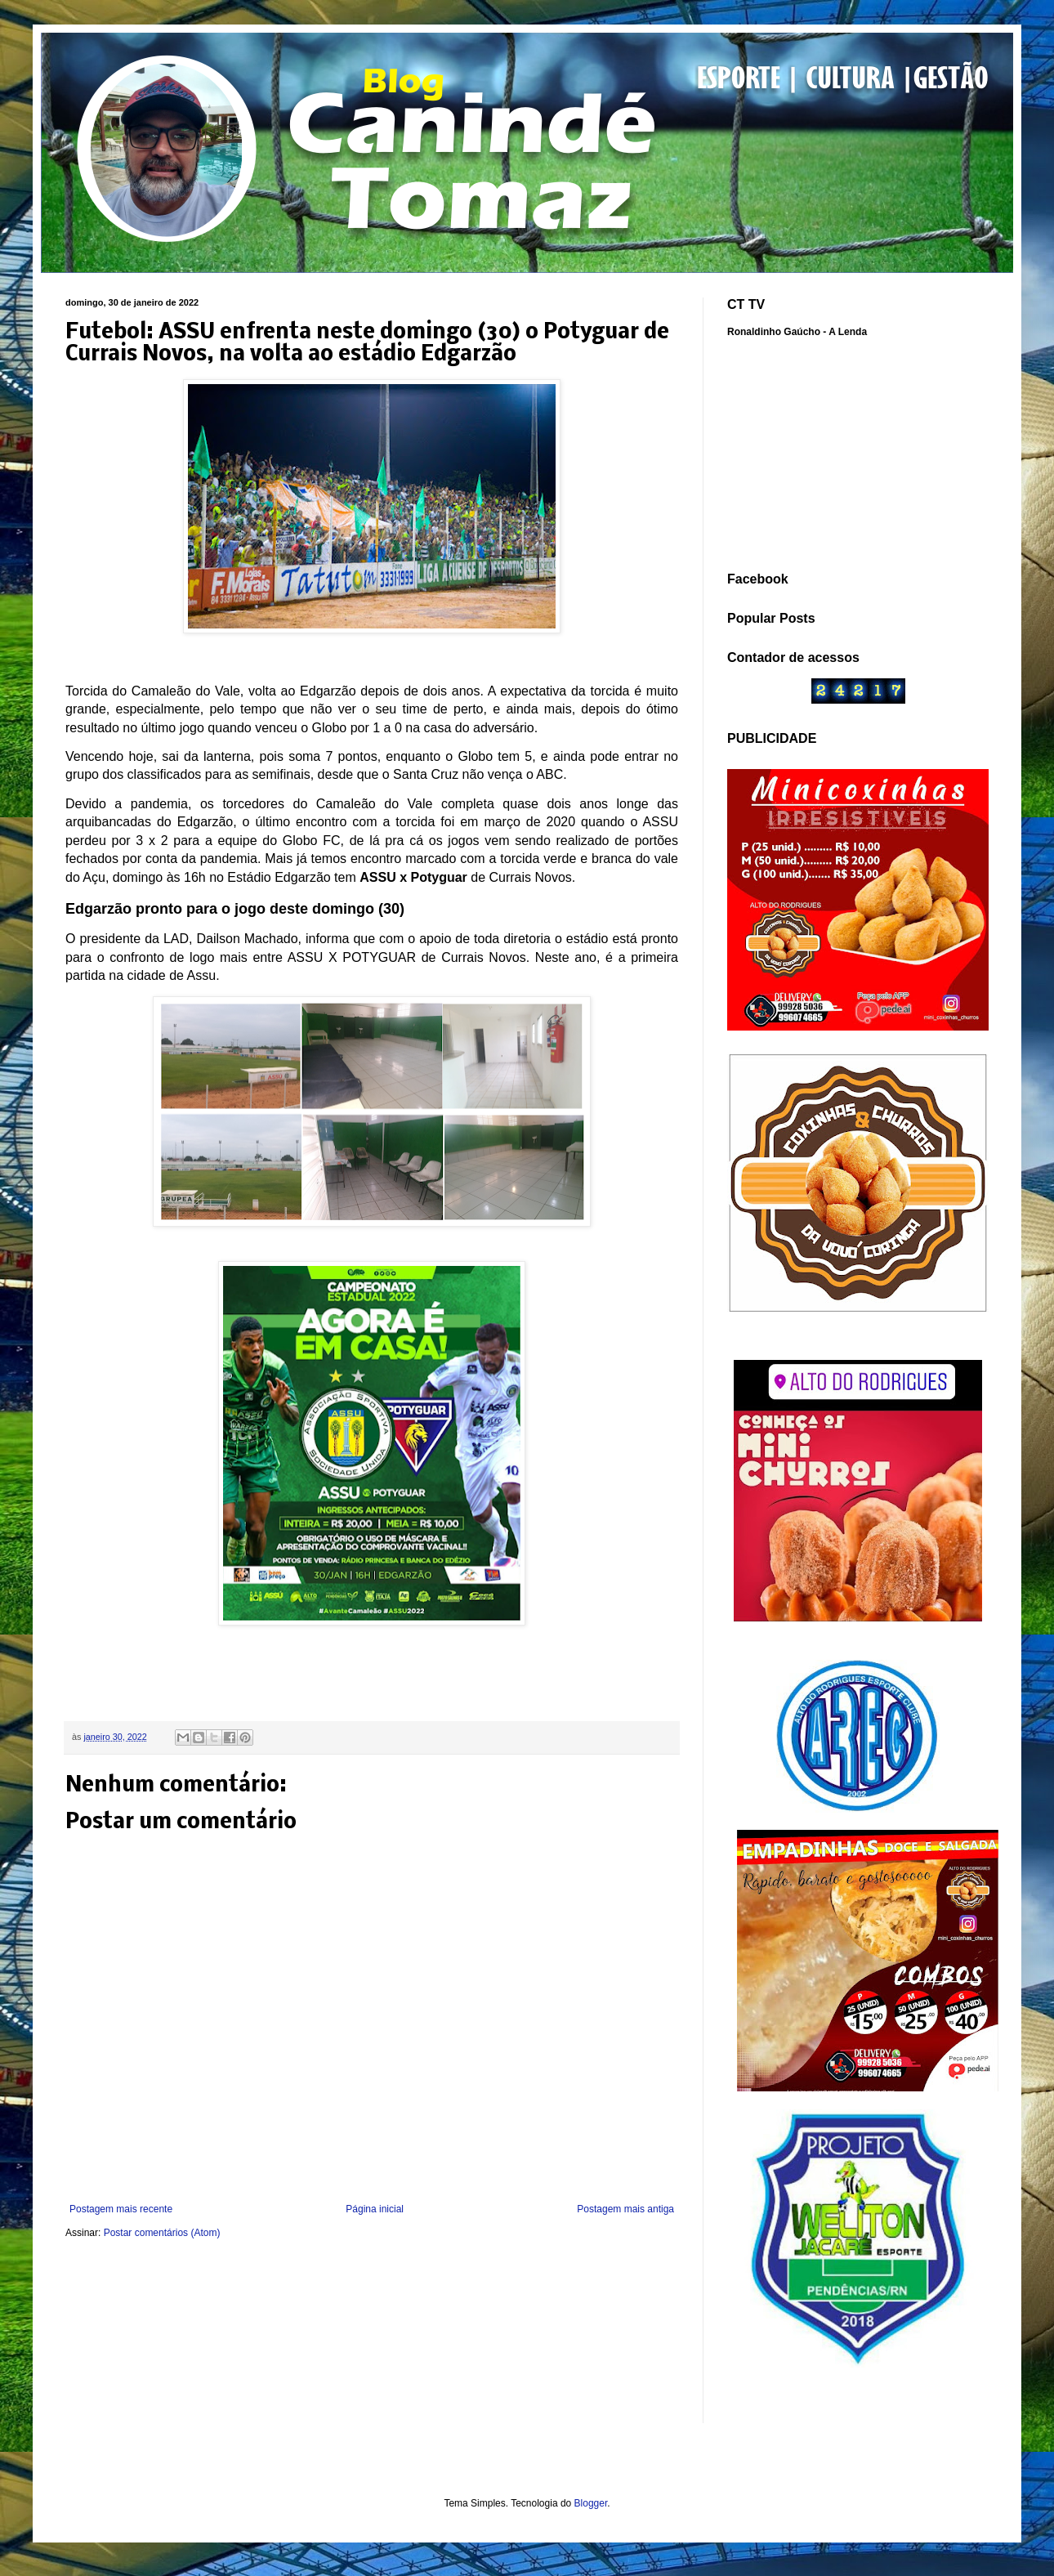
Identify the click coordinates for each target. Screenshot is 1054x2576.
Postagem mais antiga (625, 2209)
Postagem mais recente (120, 2209)
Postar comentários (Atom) (162, 2232)
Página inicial (375, 2209)
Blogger (591, 2503)
